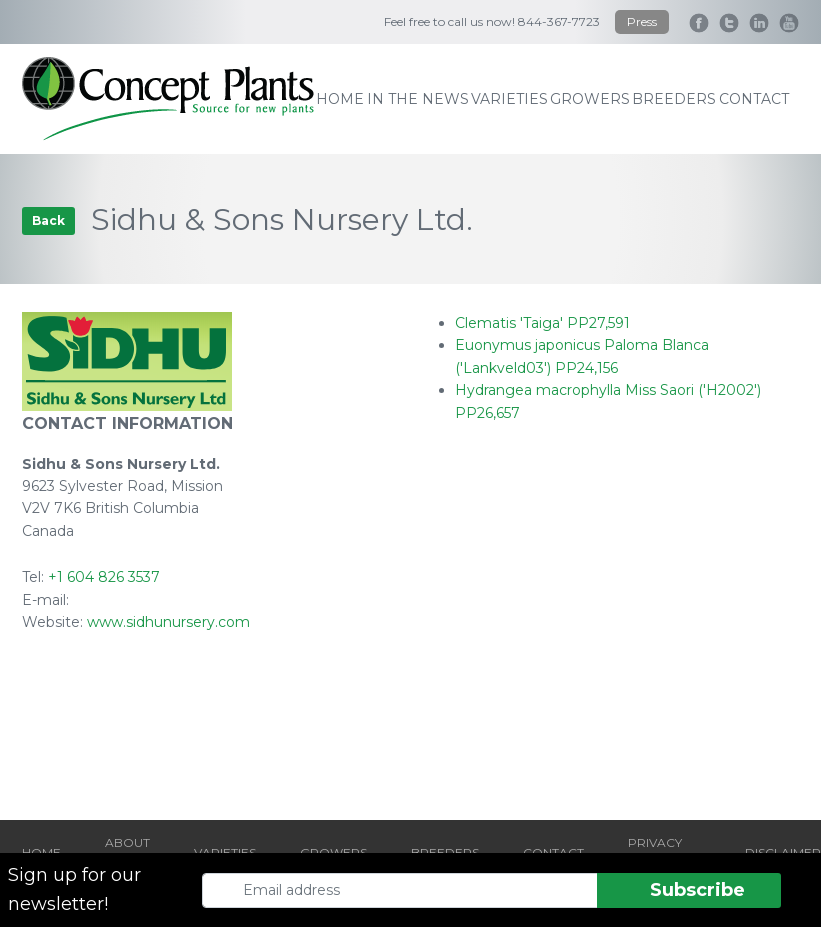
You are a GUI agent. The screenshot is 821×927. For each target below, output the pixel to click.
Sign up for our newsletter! (74, 889)
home (340, 99)
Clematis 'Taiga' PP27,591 (542, 323)
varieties (509, 99)
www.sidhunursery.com (168, 622)
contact (754, 99)
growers (590, 99)
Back (48, 220)
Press (642, 21)
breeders (674, 99)
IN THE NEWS (418, 99)
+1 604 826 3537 (104, 577)
